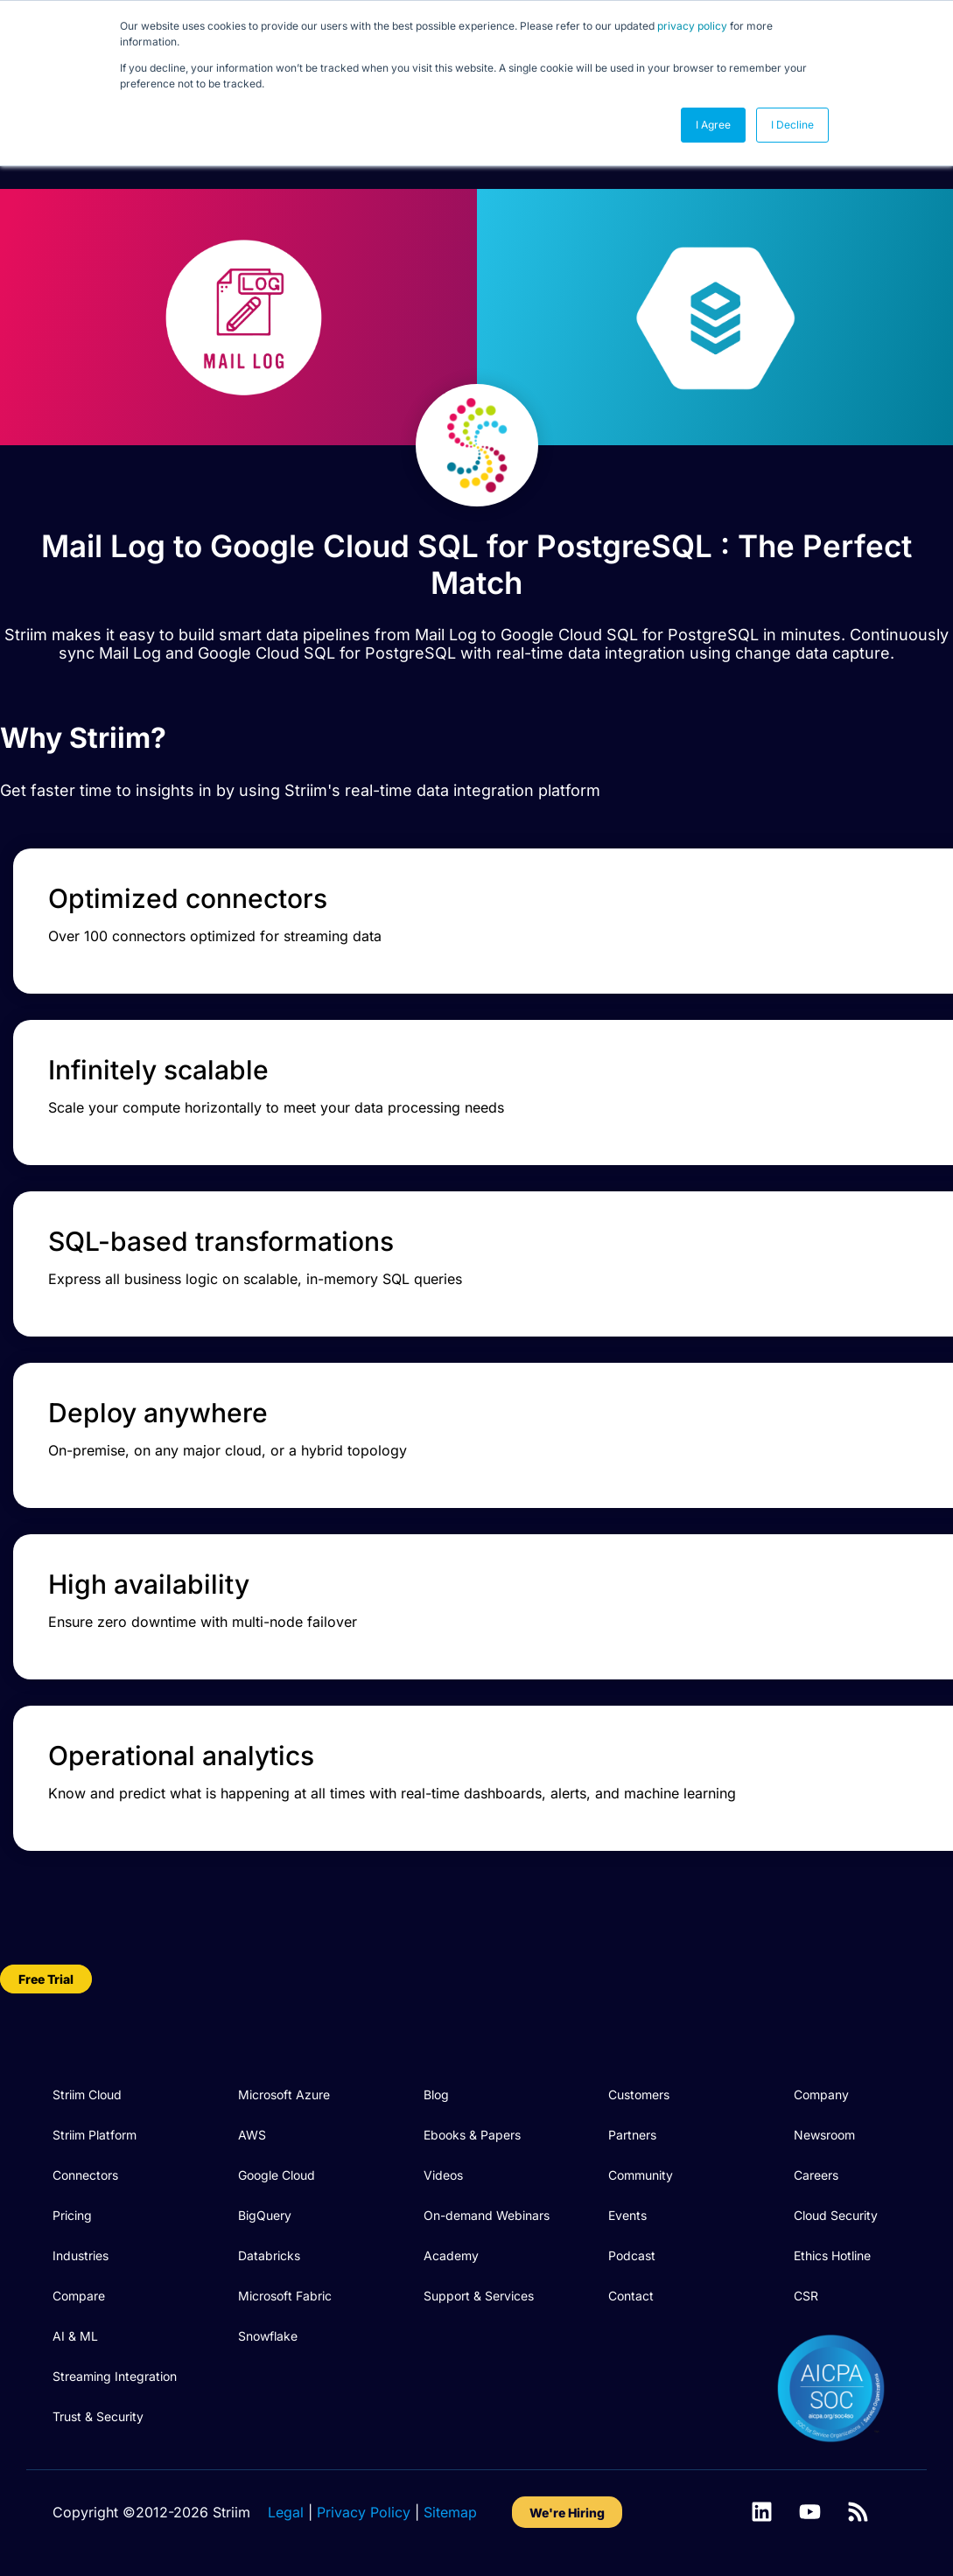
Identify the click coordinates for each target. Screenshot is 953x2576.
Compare (79, 2295)
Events (627, 2215)
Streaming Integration (115, 2376)
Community (640, 2175)
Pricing (72, 2215)
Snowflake (268, 2335)
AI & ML (75, 2335)
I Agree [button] (713, 124)
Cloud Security (836, 2215)
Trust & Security (98, 2416)
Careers (816, 2175)
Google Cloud (276, 2175)
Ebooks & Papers (472, 2134)
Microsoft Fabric (285, 2295)
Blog (436, 2094)
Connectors (85, 2175)
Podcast (631, 2255)
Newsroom (824, 2134)
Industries (81, 2255)
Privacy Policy (363, 2512)
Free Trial (46, 1979)
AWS (252, 2134)
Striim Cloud (87, 2094)
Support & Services (479, 2295)
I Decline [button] (792, 124)
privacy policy (692, 25)
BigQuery (264, 2215)
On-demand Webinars (487, 2215)
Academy (451, 2255)
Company (821, 2094)
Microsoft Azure (284, 2094)
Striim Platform (95, 2134)
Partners (632, 2134)
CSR (806, 2295)
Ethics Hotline (832, 2255)
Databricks (269, 2255)
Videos (443, 2175)
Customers (638, 2094)
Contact (631, 2295)
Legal (286, 2512)
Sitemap (450, 2512)
